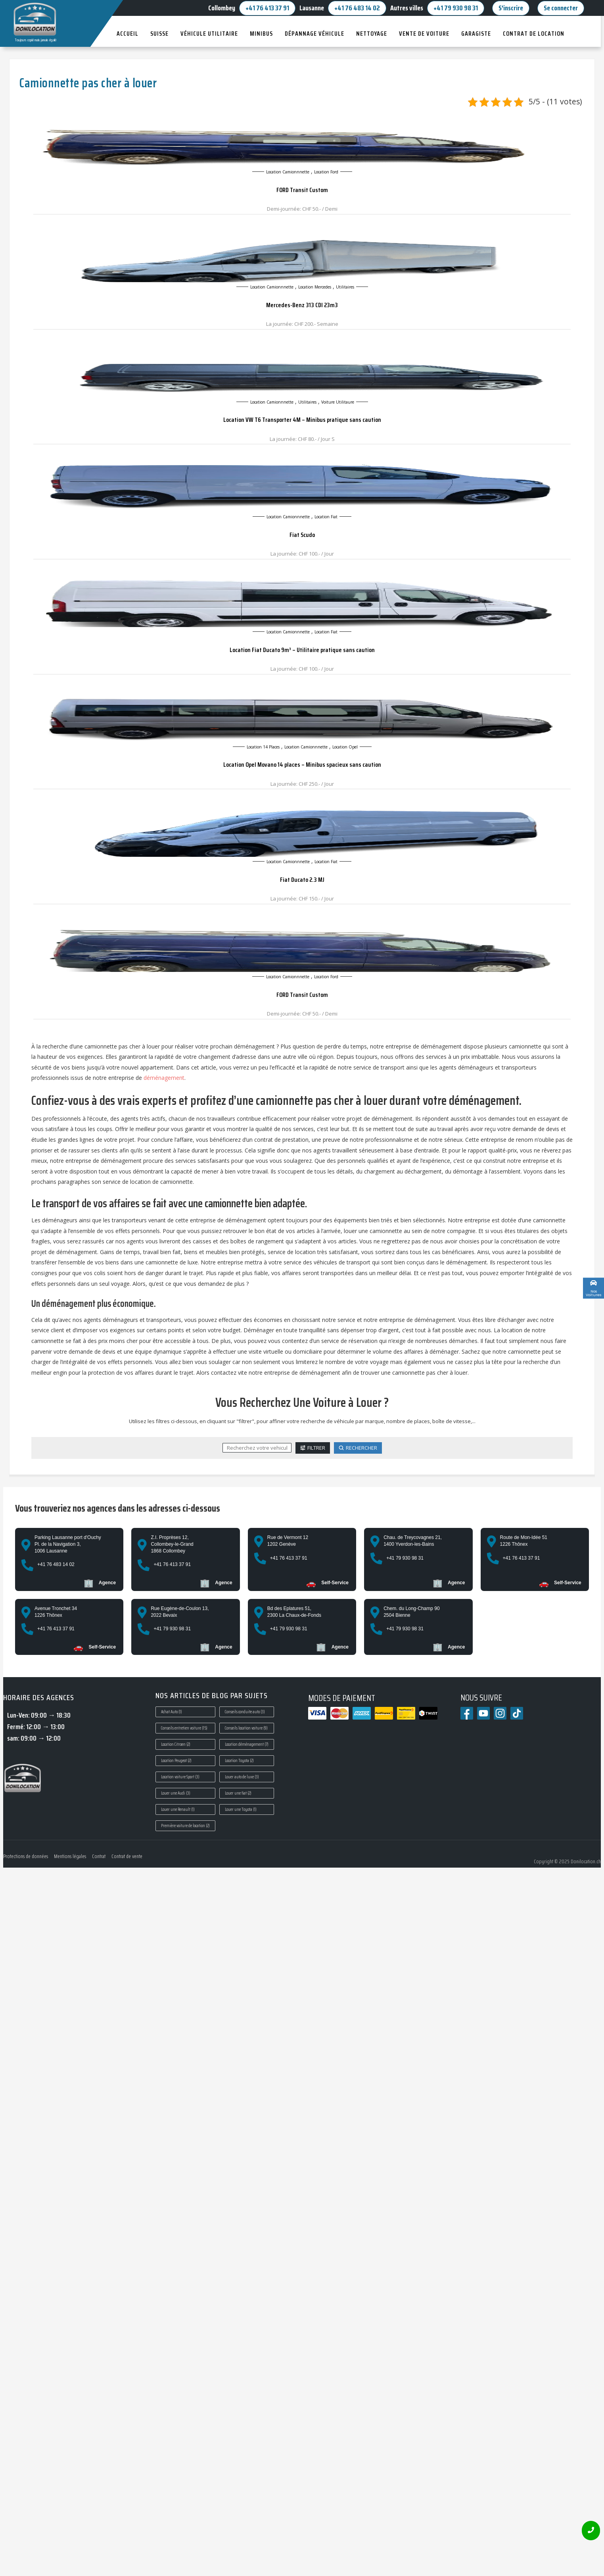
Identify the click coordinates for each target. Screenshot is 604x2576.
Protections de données (25, 1856)
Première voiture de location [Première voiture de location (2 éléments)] (185, 1825)
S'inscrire (511, 7)
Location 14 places (263, 747)
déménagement (164, 1077)
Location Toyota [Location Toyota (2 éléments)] (239, 1760)
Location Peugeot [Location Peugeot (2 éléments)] (176, 1760)
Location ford (326, 172)
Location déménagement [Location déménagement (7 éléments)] (246, 1744)
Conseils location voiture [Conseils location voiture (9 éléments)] (246, 1728)
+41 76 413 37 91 (267, 7)
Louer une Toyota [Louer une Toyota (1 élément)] (241, 1809)
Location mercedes (314, 287)
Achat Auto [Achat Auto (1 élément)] (171, 1711)
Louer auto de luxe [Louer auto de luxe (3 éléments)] (242, 1777)
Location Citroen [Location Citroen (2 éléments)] (175, 1744)
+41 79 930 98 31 (455, 7)
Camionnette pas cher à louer (88, 83)
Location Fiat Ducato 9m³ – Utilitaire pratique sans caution (302, 650)
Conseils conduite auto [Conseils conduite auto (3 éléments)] (245, 1711)
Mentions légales (70, 1856)
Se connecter (561, 7)
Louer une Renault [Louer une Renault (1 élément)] (178, 1809)
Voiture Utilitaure (337, 402)
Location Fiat (325, 516)
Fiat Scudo (302, 535)
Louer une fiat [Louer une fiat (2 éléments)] (238, 1793)
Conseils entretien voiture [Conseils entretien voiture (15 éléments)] (184, 1728)
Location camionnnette (287, 172)
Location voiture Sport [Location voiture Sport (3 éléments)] (180, 1777)
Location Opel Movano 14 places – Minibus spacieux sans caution (302, 765)
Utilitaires (345, 287)
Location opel (345, 747)
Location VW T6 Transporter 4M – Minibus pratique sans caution (302, 420)
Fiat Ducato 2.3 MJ (302, 880)
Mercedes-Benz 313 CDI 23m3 (302, 305)
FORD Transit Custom (302, 190)
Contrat (98, 1856)
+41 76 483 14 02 (357, 7)
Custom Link (578, 1291)
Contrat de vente (126, 1856)
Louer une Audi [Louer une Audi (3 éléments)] (175, 1793)
